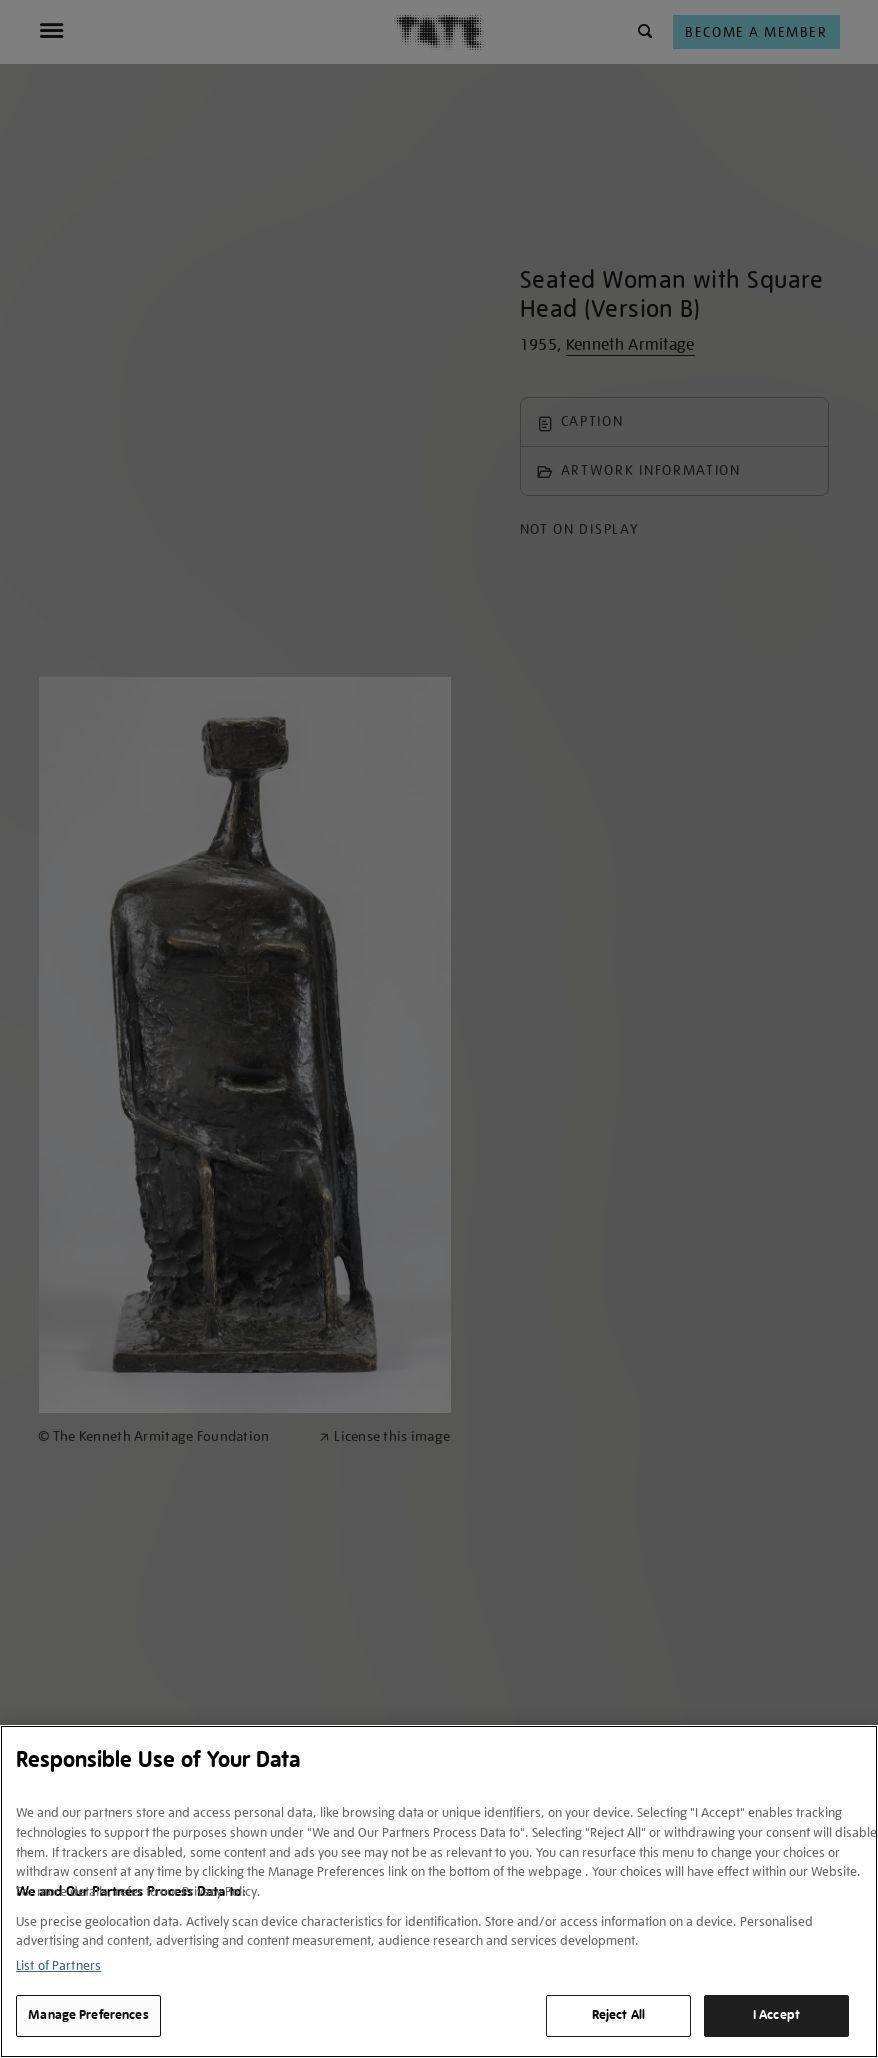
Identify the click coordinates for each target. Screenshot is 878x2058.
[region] (439, 1891)
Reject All (618, 2015)
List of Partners (58, 1965)
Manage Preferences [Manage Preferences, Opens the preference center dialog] (88, 2015)
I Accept (776, 2015)
